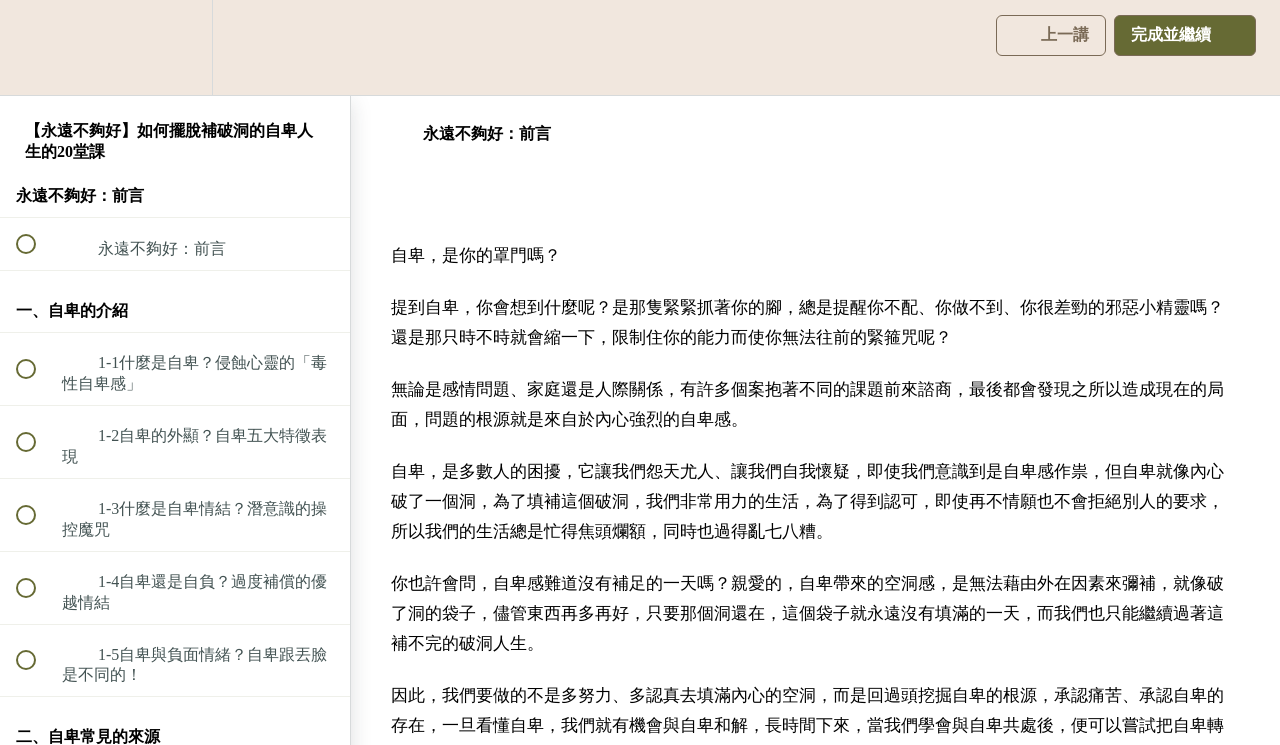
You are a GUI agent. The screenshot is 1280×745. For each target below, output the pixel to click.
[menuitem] (175, 47)
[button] (37, 47)
